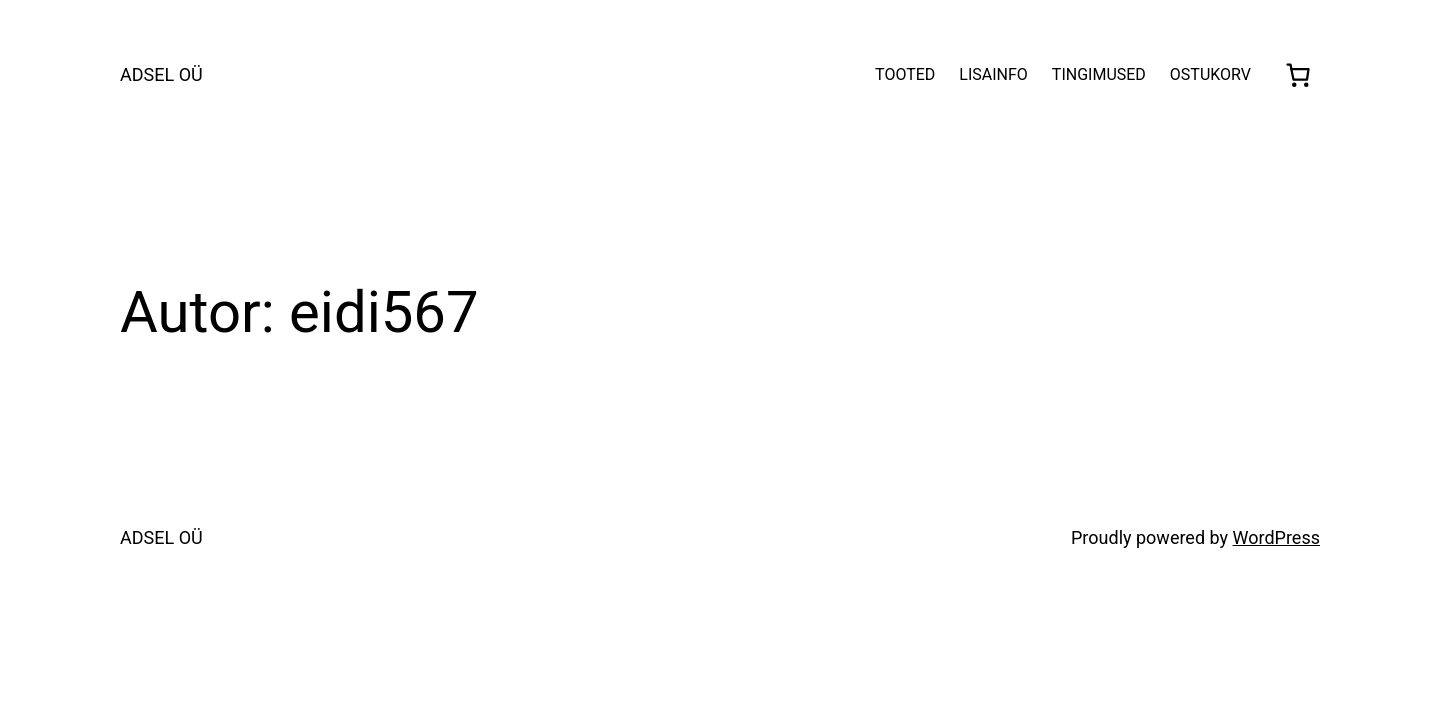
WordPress (1276, 537)
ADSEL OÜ (161, 74)
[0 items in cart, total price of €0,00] (1297, 75)
